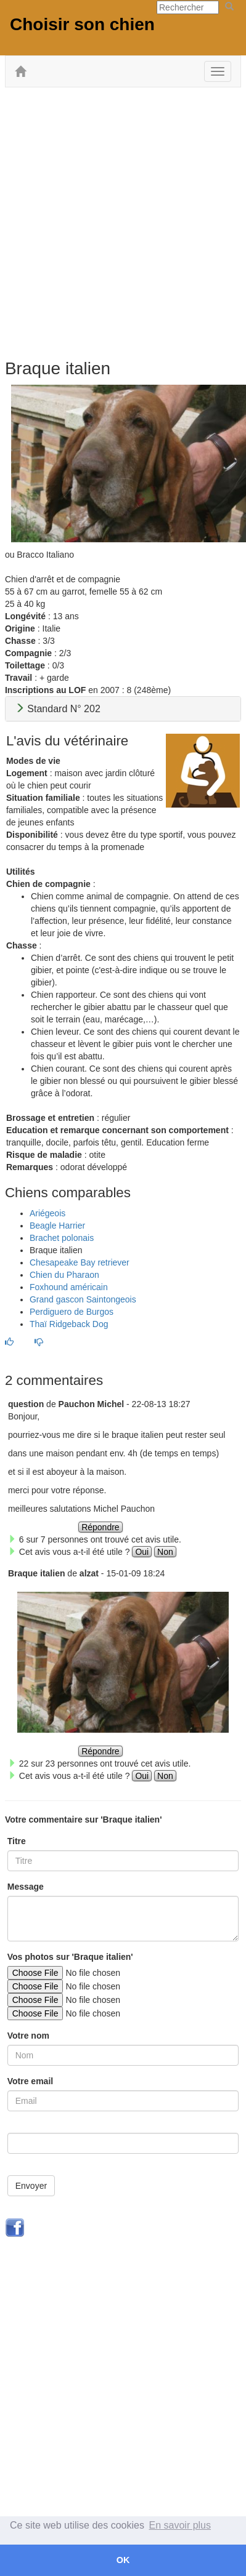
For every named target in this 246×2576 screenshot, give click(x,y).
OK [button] (123, 2560)
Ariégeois (47, 1213)
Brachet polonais (62, 1238)
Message (25, 1887)
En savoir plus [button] (180, 2525)
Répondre (100, 1527)
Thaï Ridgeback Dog (69, 1324)
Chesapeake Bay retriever (79, 1262)
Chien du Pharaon (64, 1275)
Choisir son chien (82, 24)
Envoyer (31, 2186)
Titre (16, 1841)
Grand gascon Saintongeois (83, 1299)
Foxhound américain (69, 1287)
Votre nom (28, 2035)
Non (165, 1552)
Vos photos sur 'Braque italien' (70, 1957)
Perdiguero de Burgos (71, 1312)
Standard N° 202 (57, 709)
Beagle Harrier (57, 1225)
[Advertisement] (122, 222)
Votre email (30, 2081)
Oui (142, 1552)
